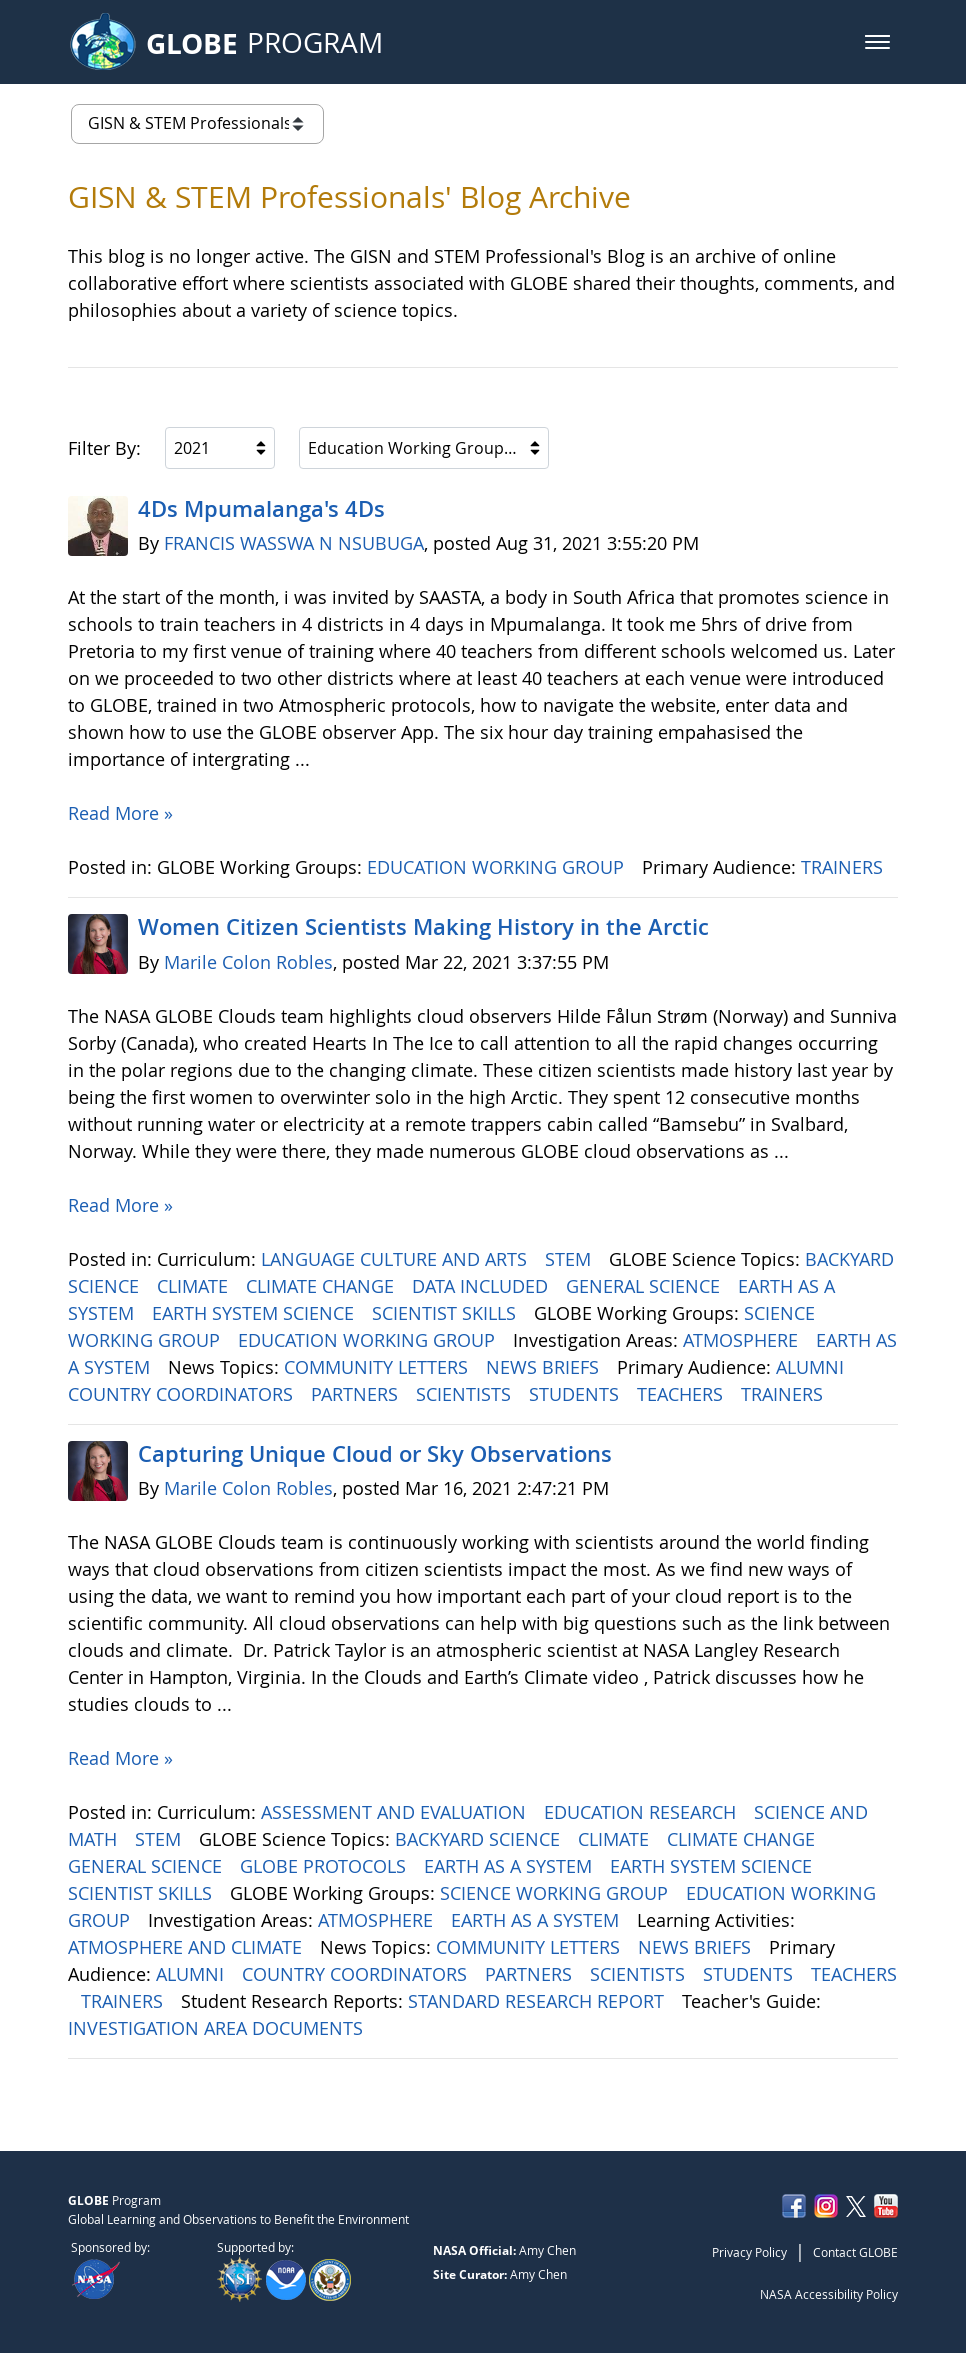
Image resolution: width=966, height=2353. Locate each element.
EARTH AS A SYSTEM (510, 1866)
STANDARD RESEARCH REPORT (538, 2001)
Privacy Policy (749, 2252)
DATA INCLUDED (482, 1286)
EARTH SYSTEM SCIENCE (255, 1313)
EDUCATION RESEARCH (642, 1812)
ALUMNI (812, 1367)
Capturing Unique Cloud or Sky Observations (375, 1454)
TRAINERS (844, 867)
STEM (570, 1259)
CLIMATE (195, 1286)
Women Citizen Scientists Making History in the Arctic (423, 927)
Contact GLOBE (855, 2252)
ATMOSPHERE (743, 1340)
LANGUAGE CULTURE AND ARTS (396, 1259)
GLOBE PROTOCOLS (325, 1866)
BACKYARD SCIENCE (480, 1839)
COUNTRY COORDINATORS (183, 1394)
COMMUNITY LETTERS (378, 1367)
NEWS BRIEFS (545, 1367)
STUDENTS (576, 1394)
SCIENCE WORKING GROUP (556, 1893)
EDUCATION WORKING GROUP (498, 867)
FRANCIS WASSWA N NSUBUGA (294, 543)
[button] (877, 42)
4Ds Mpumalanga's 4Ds (261, 509)
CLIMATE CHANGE (322, 1286)
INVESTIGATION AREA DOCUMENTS (218, 2028)
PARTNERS (357, 1394)
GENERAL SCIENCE (645, 1286)
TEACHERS (682, 1394)
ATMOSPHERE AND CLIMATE (187, 1947)
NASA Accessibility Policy (829, 2294)
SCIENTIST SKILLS (446, 1313)
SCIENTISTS (466, 1394)
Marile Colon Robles (248, 962)
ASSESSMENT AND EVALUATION (396, 1812)
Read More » (120, 813)
